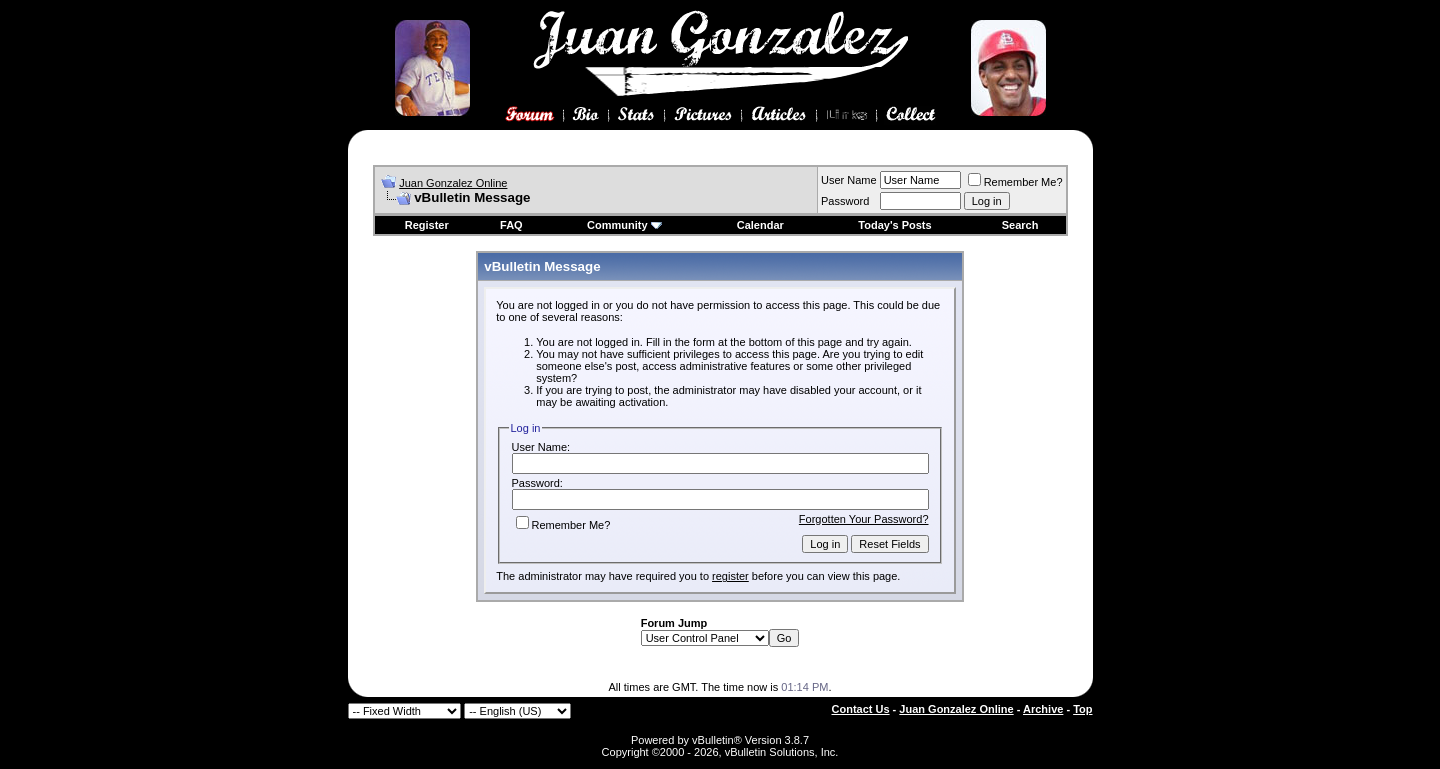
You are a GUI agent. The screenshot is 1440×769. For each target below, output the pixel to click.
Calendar (760, 225)
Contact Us (861, 709)
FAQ (511, 225)
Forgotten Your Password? (864, 519)
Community (624, 225)
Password (845, 201)
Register (427, 225)
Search (1020, 225)
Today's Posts (894, 225)
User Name (849, 180)
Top (1082, 709)
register (730, 576)
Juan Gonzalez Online (453, 183)
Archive (1043, 709)
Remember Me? (1015, 182)
